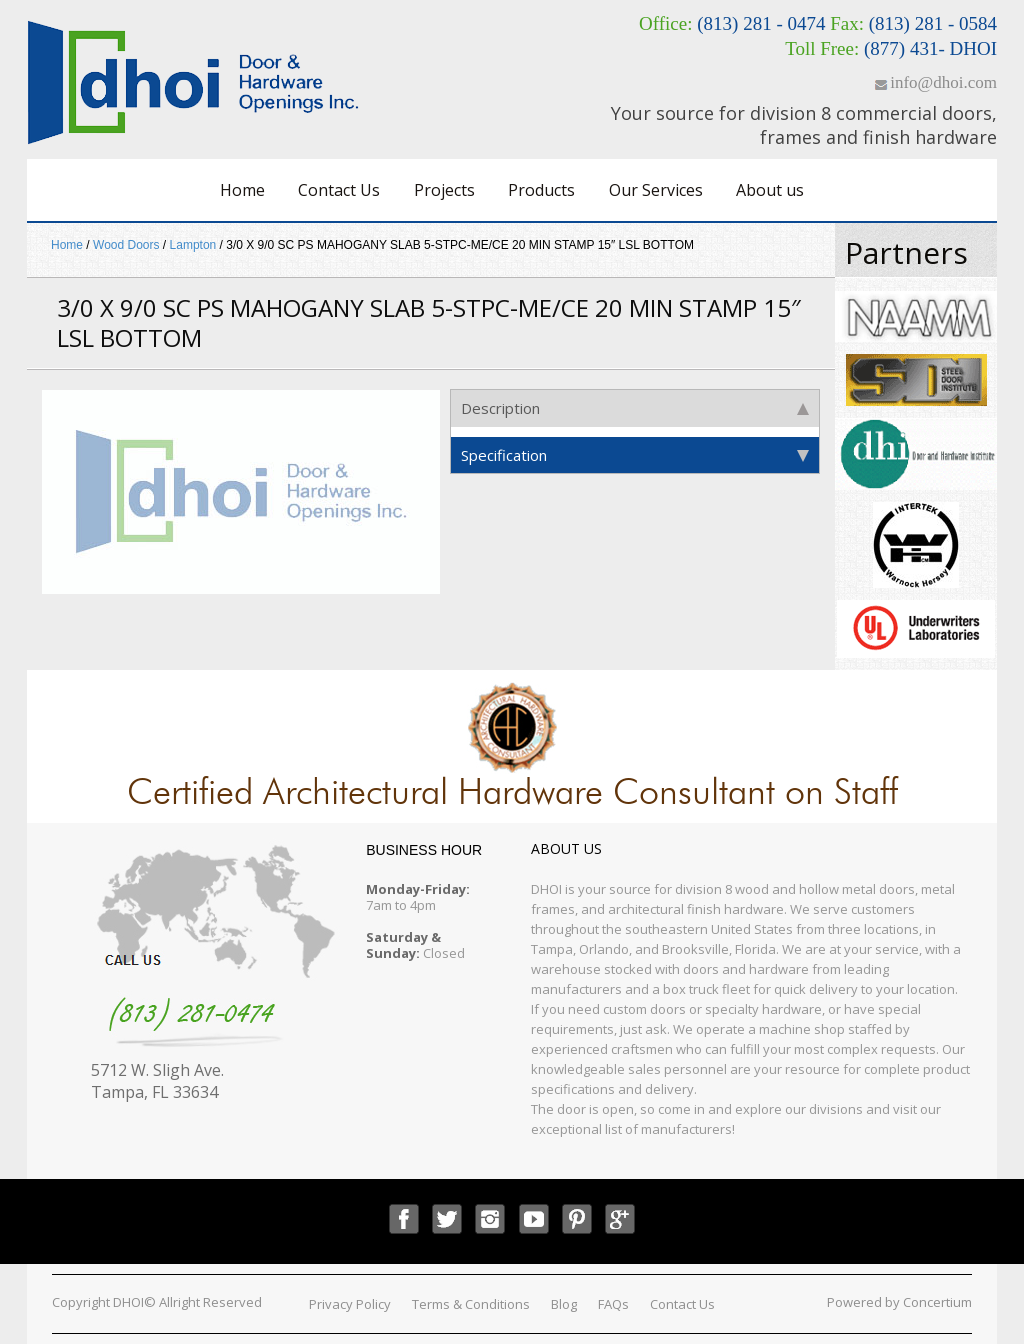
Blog (564, 1304)
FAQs (613, 1304)
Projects (444, 190)
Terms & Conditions (471, 1304)
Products (541, 190)
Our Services (656, 190)
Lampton (193, 245)
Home (242, 190)
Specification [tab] (635, 455)
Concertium (937, 1302)
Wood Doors (126, 245)
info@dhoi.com (943, 82)
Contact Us (339, 190)
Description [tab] (635, 408)
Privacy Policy (350, 1304)
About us (770, 190)
